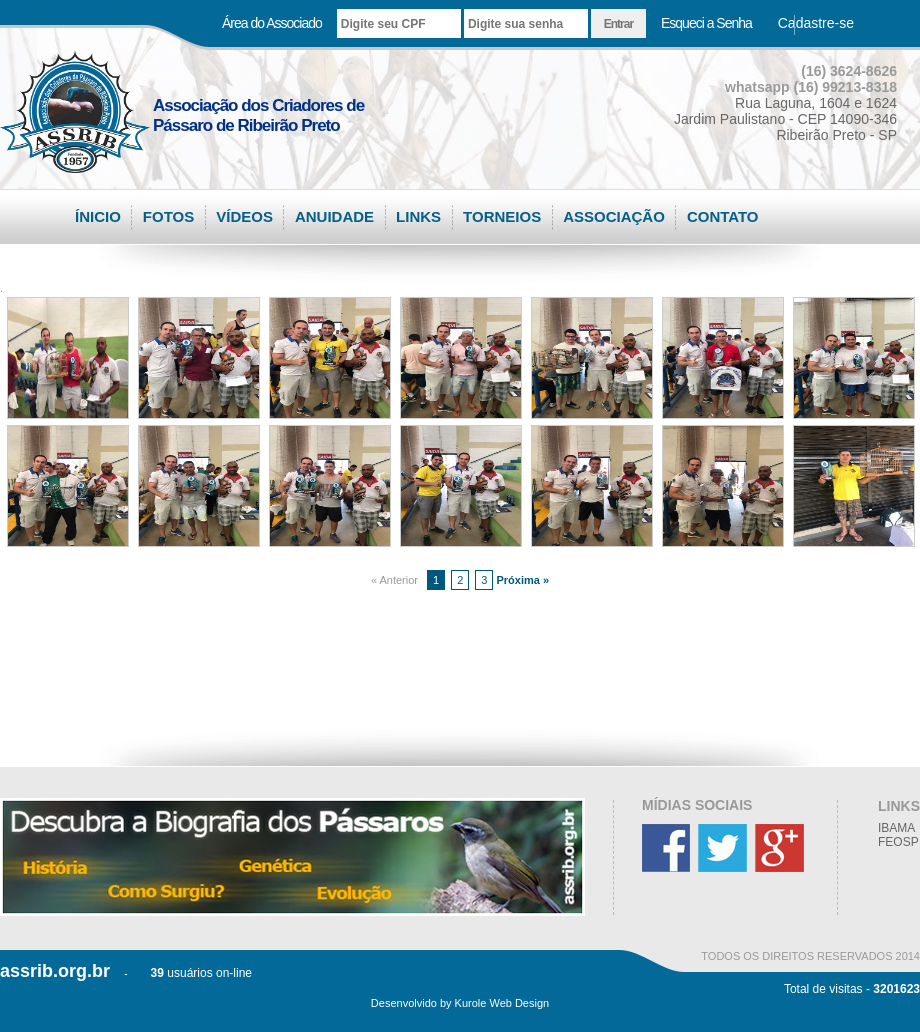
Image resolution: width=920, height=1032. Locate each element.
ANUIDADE (334, 216)
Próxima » (522, 580)
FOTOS (168, 216)
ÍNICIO (98, 216)
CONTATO (723, 216)
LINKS (418, 216)
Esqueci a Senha (706, 23)
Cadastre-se (816, 23)
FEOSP (898, 842)
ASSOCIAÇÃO (614, 216)
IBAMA (896, 828)
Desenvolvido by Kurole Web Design (460, 1003)
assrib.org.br (55, 971)
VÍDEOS (244, 216)
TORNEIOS (502, 216)
